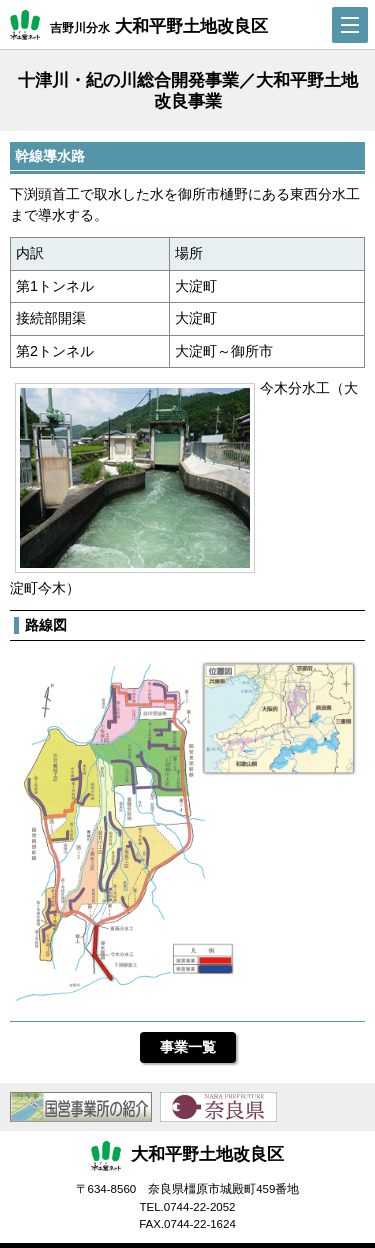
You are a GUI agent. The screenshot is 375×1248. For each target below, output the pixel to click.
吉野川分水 (139, 25)
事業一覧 (188, 1047)
